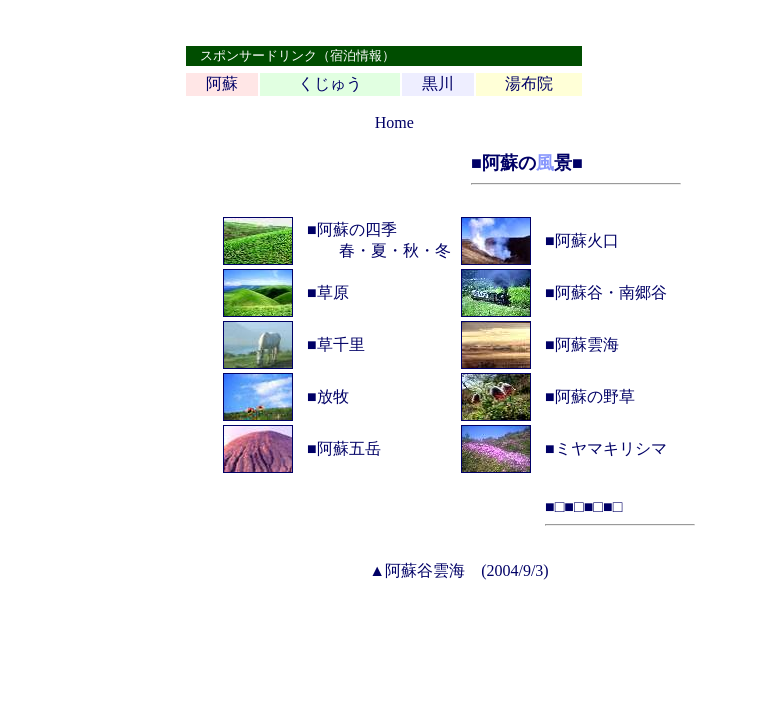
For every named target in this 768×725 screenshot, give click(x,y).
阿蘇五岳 (349, 448)
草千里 (341, 344)
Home (394, 122)
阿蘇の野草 (595, 396)
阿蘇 (222, 83)
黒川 (438, 83)
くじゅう (330, 83)
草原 (333, 292)
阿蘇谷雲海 (425, 570)
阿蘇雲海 (587, 344)
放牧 (333, 396)
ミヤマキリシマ (611, 448)
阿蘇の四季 (357, 229)
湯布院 (529, 83)
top (364, 122)
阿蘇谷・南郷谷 (611, 292)
